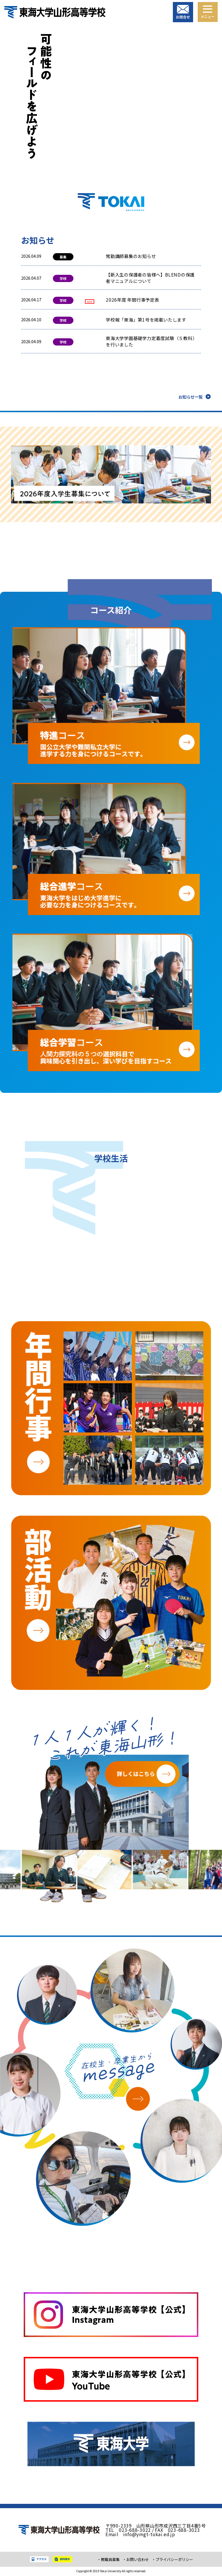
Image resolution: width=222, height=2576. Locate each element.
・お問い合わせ (133, 2560)
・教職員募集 (104, 2560)
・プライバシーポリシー (172, 2560)
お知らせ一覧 (190, 398)
